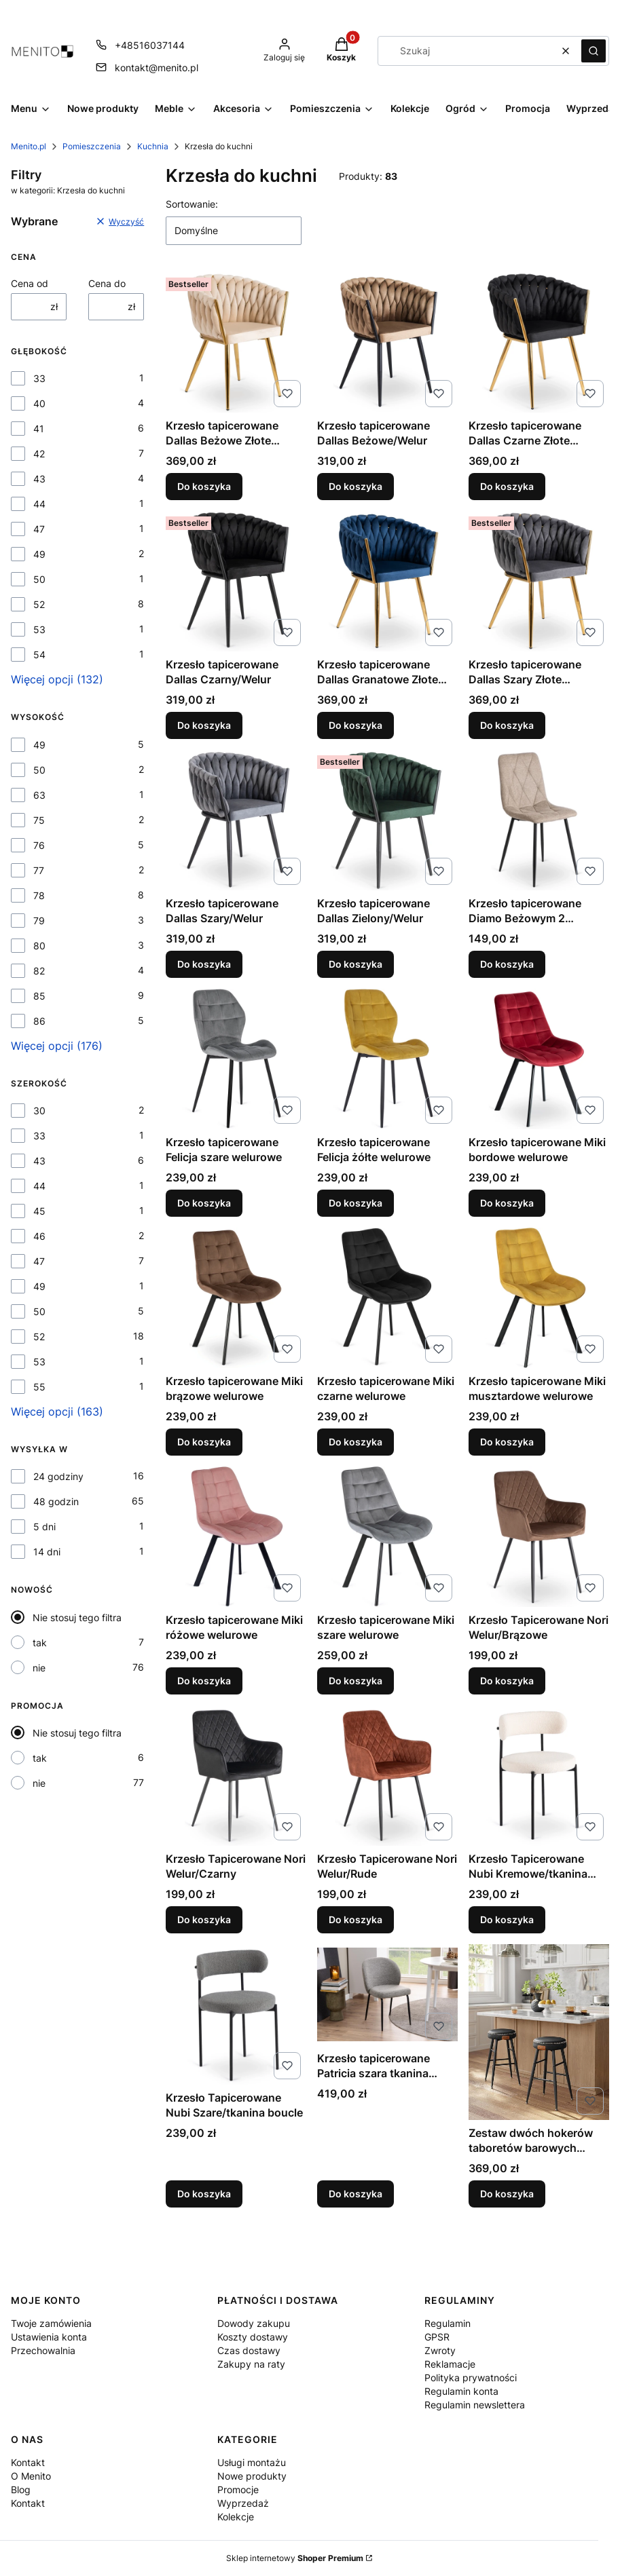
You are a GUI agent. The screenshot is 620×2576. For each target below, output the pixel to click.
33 (39, 378)
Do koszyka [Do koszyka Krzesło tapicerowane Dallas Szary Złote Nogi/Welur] (507, 725)
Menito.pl (28, 146)
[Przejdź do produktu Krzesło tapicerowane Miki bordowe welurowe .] (539, 1059)
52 (39, 604)
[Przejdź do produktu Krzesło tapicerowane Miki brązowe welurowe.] (236, 1298)
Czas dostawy (248, 2350)
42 (39, 453)
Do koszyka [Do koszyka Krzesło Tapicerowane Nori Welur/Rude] (355, 1919)
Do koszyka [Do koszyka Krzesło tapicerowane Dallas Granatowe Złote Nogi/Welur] (355, 725)
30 (39, 1110)
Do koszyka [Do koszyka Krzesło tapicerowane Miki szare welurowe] (355, 1680)
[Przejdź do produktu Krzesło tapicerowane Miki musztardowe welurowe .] (539, 1298)
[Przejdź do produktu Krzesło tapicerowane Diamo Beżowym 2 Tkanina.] (539, 820)
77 (38, 870)
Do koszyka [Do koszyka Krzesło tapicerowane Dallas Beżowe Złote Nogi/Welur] (204, 486)
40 (39, 403)
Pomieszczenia (91, 146)
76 (39, 845)
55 (39, 1387)
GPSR (437, 2337)
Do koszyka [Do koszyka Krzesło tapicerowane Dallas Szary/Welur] (204, 964)
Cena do (107, 283)
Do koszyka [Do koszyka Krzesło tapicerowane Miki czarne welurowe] (355, 1441)
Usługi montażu (251, 2462)
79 (39, 920)
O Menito (31, 2476)
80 (39, 945)
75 (39, 820)
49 (39, 554)
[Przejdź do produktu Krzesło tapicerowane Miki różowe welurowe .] (236, 1536)
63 (39, 795)
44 (39, 504)
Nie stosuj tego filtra (77, 1617)
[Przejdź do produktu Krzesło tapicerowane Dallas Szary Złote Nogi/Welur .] (539, 581)
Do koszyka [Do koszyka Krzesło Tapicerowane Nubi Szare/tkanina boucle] (204, 2193)
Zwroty (440, 2350)
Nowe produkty (252, 2476)
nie (39, 1667)
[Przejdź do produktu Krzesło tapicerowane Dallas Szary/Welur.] (236, 820)
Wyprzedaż (243, 2503)
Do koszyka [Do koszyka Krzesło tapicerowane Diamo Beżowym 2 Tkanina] (507, 964)
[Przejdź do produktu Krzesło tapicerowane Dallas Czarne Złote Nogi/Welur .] (539, 342)
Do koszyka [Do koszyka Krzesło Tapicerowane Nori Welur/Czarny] (204, 1919)
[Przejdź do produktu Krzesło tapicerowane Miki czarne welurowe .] (387, 1298)
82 (39, 971)
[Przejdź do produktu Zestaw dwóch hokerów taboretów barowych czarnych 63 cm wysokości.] (539, 2032)
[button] (593, 50)
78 (39, 895)
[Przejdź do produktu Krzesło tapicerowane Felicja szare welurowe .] (236, 1059)
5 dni (44, 1526)
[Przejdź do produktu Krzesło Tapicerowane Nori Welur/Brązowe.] (539, 1536)
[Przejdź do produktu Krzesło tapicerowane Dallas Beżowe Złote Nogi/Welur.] (236, 342)
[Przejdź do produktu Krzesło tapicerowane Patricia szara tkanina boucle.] (387, 1994)
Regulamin (447, 2323)
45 (39, 1211)
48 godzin (56, 1501)
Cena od (29, 283)
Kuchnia (152, 146)
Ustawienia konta (49, 2337)
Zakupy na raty (251, 2364)
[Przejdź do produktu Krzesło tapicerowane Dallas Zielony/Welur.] (387, 820)
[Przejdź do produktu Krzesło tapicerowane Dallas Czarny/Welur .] (236, 581)
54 (39, 654)
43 (39, 479)
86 (39, 1021)
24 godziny (58, 1476)
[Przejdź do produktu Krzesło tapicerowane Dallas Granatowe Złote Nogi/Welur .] (387, 581)
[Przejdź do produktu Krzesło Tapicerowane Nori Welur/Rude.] (387, 1775)
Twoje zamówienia (51, 2323)
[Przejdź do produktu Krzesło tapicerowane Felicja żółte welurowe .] (387, 1059)
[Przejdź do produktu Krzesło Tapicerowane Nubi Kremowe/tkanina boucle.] (539, 1775)
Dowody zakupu (253, 2323)
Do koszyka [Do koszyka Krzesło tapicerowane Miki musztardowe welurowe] (507, 1441)
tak (40, 1642)
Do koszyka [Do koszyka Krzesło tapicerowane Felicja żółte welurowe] (355, 1203)
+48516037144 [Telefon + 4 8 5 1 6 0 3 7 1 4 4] (150, 45)
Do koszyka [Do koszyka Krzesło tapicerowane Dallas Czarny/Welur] (204, 725)
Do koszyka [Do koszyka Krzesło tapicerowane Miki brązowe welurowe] (204, 1441)
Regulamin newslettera (474, 2404)
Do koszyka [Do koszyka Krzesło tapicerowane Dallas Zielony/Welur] (355, 964)
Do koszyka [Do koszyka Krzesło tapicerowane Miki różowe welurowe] (204, 1680)
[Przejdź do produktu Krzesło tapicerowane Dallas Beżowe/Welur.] (387, 342)
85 (39, 996)
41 (38, 428)
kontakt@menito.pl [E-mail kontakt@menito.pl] (156, 67)
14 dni (46, 1551)
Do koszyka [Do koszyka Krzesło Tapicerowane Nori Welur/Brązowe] (507, 1680)
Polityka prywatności (470, 2377)
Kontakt (28, 2462)
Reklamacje (449, 2364)
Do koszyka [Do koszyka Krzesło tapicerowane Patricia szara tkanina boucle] (355, 2193)
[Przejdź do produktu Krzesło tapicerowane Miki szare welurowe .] (387, 1536)
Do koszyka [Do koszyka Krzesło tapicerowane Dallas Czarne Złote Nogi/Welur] (507, 486)
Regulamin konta (461, 2391)
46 (39, 1236)
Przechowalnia (43, 2350)
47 (39, 529)
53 (39, 629)
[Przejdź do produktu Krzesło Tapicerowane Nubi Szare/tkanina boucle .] (236, 2014)
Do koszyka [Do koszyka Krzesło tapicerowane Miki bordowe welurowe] (507, 1203)
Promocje (238, 2489)
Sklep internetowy (294, 2558)
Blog (21, 2489)
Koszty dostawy (252, 2337)
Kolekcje (235, 2516)
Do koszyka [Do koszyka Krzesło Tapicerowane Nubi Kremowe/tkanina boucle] (507, 1919)
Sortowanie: (192, 204)
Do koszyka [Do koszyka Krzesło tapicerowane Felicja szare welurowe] (204, 1203)
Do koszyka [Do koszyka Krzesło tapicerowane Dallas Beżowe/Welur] (355, 486)
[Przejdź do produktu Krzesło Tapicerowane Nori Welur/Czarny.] (236, 1775)
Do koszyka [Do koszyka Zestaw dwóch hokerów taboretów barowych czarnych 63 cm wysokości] (507, 2193)
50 (39, 579)
